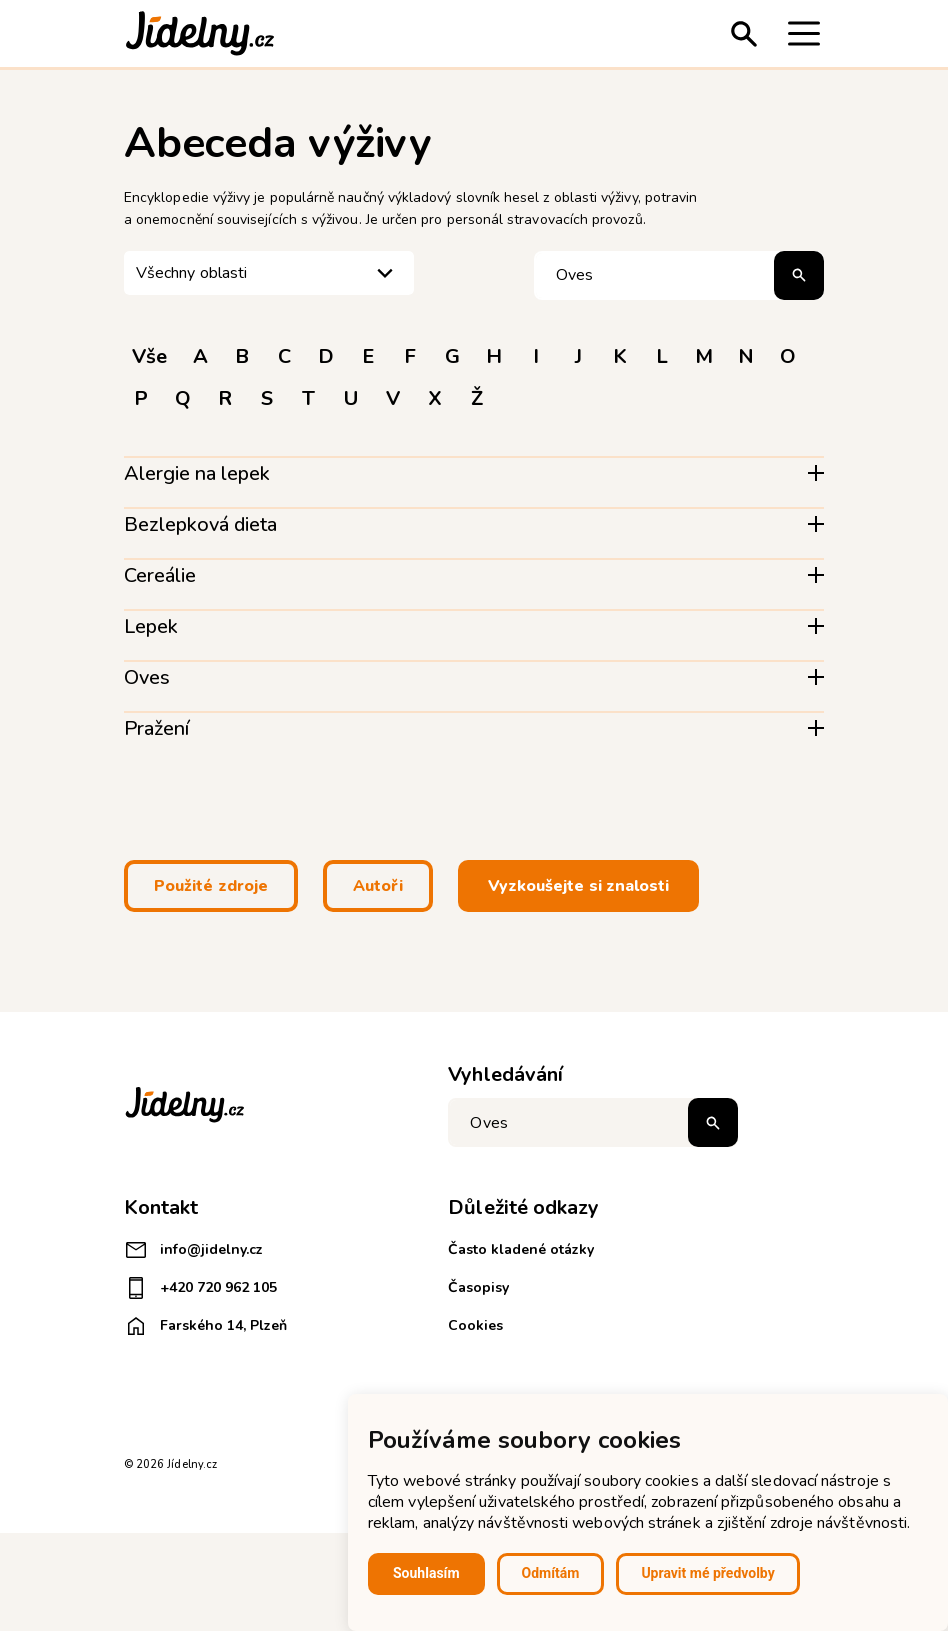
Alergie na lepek (197, 473)
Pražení (156, 728)
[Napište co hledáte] (593, 1122)
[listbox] (269, 273)
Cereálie (160, 575)
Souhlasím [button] (426, 1573)
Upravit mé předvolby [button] (707, 1573)
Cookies (475, 1325)
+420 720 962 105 (200, 1288)
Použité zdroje (211, 886)
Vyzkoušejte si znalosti (579, 886)
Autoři (377, 886)
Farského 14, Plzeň (205, 1326)
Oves (147, 677)
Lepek (151, 626)
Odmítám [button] (551, 1573)
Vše (149, 356)
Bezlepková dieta (200, 524)
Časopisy (478, 1287)
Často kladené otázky (521, 1249)
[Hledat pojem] (679, 275)
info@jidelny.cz (193, 1250)
